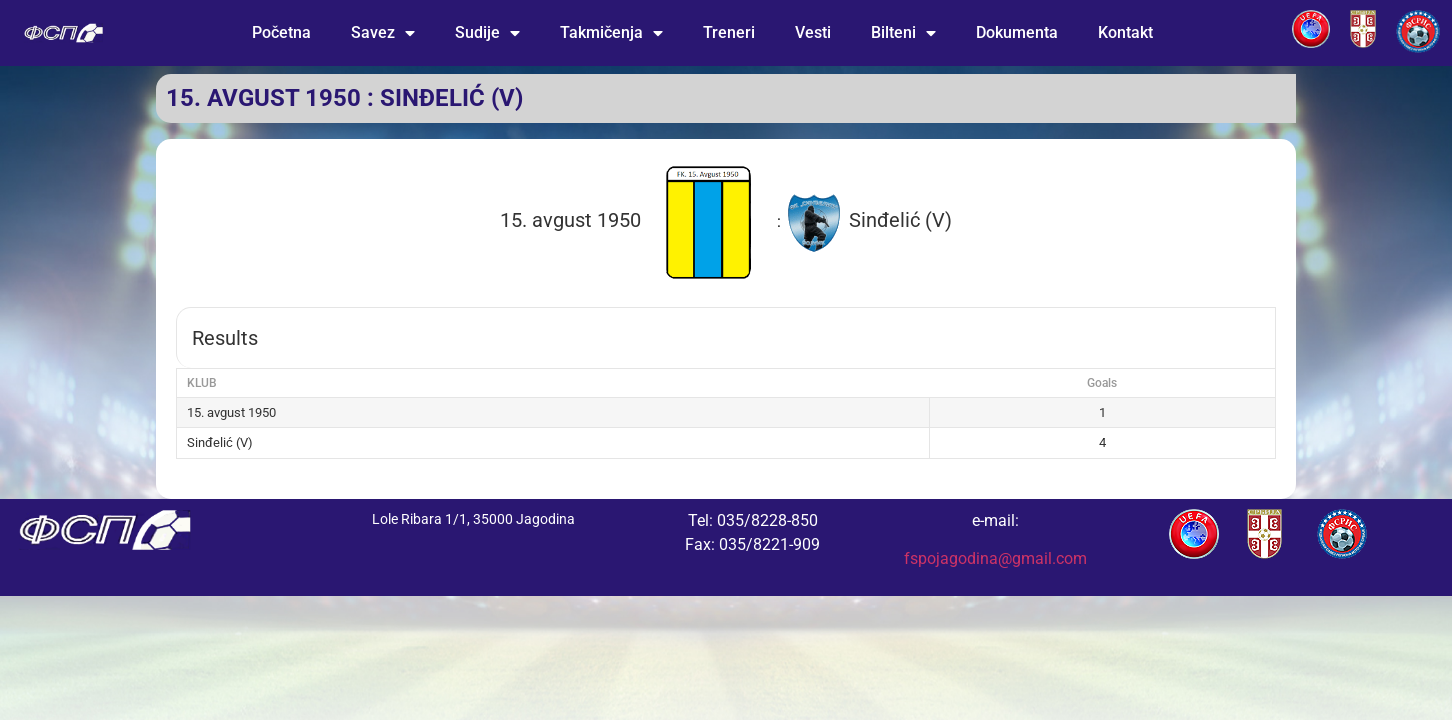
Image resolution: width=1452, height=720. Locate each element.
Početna (281, 32)
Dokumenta (1017, 32)
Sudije (487, 33)
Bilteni (903, 33)
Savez (383, 33)
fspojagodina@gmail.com (995, 558)
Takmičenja (611, 33)
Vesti (813, 32)
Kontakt (1125, 32)
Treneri (729, 32)
